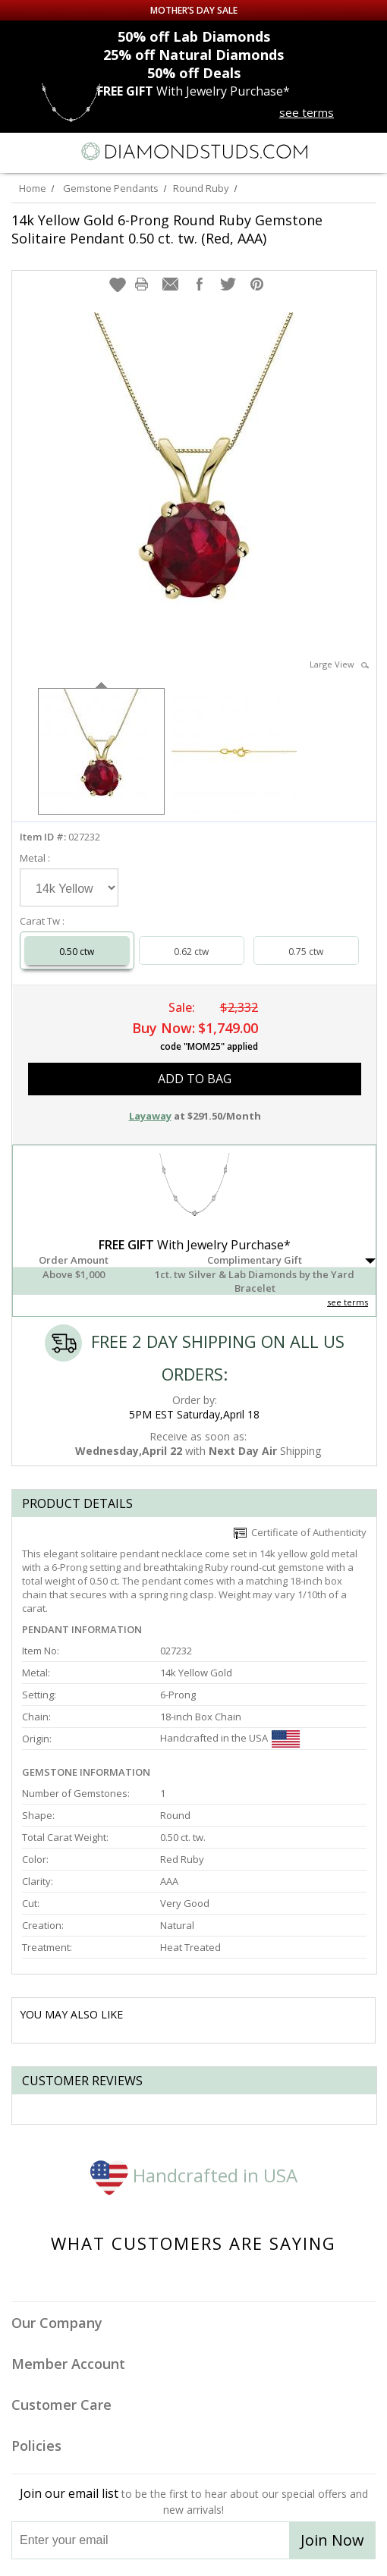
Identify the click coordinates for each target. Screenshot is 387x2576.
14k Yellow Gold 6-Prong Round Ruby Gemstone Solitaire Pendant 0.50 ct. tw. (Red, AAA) (166, 229)
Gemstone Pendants (111, 188)
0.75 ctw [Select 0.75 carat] (305, 951)
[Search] (52, 151)
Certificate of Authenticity (300, 1532)
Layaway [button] (150, 1116)
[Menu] (18, 152)
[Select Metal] (69, 887)
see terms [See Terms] (347, 1302)
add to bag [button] (194, 1078)
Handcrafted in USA (193, 2175)
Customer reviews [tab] (82, 2080)
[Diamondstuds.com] (193, 152)
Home (32, 188)
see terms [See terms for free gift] (306, 112)
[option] (101, 750)
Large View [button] (339, 664)
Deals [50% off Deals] (194, 73)
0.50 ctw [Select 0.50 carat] (76, 951)
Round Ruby (201, 188)
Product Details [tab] (77, 1503)
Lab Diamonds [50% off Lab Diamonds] (194, 36)
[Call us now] (337, 150)
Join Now (332, 2540)
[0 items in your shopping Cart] (367, 152)
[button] (117, 284)
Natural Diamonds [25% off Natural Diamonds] (193, 55)
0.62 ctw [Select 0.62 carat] (191, 951)
